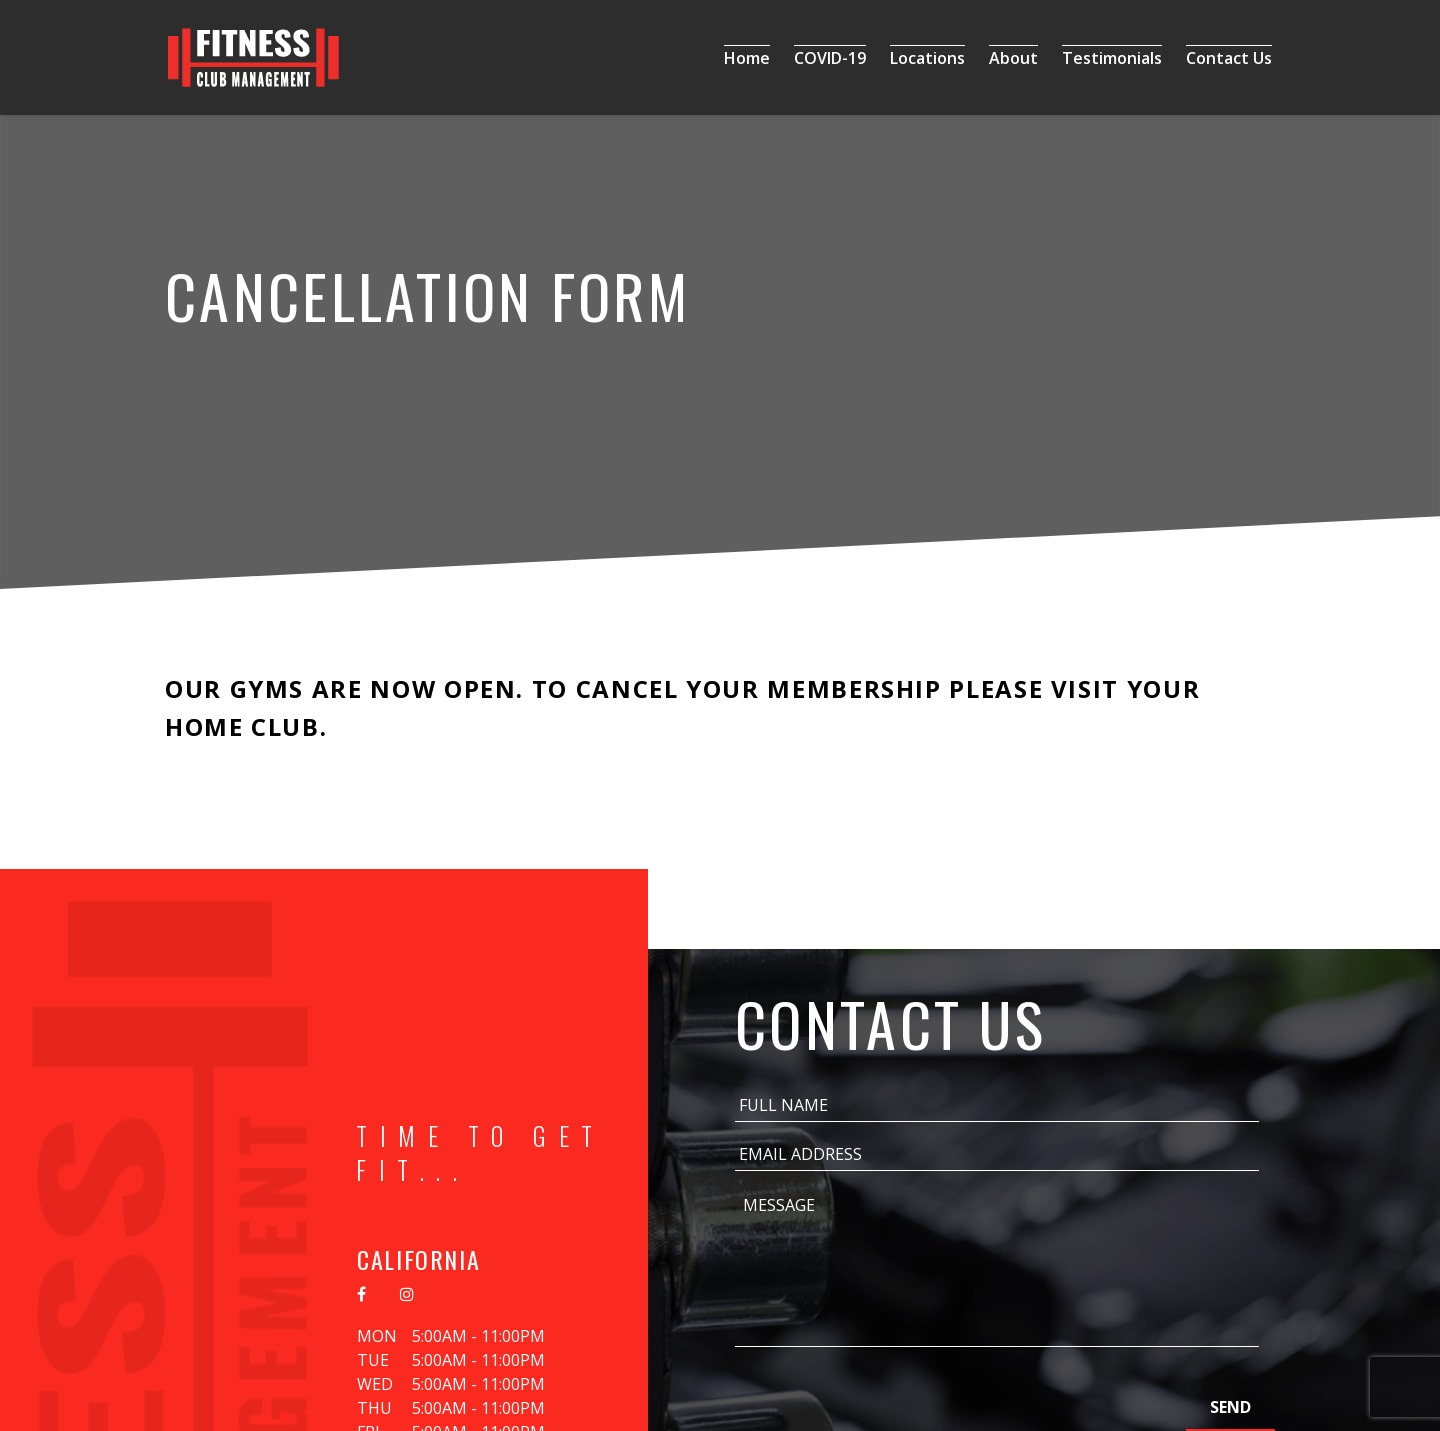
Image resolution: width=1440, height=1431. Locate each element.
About (1013, 58)
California (418, 1259)
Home (747, 58)
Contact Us (1229, 58)
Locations (927, 58)
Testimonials (1112, 58)
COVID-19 (830, 58)
